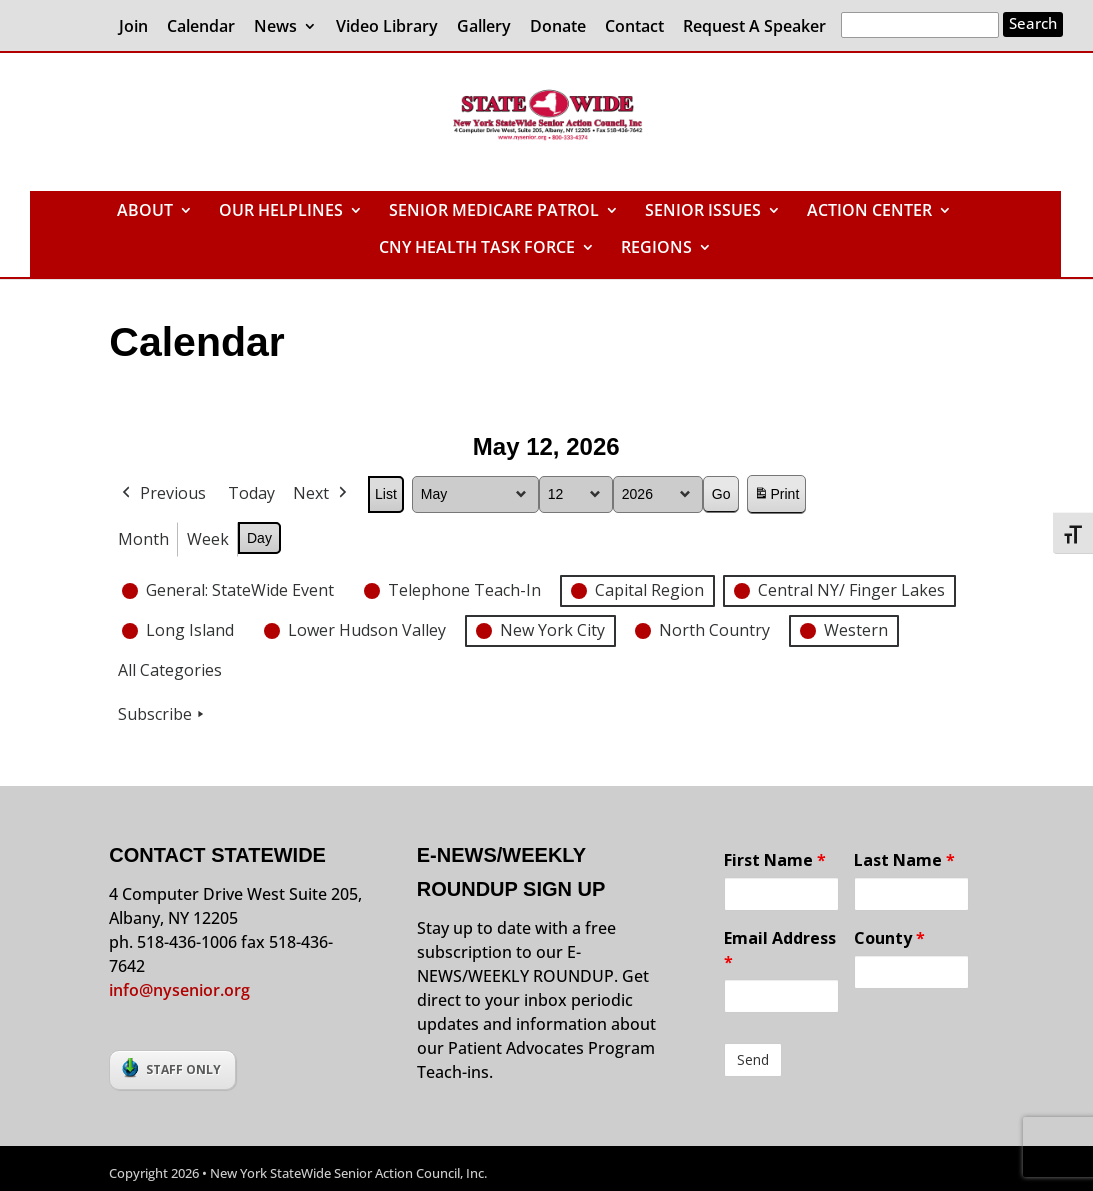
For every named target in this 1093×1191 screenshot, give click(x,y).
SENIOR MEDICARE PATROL (494, 212)
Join (133, 27)
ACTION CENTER (869, 212)
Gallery (484, 27)
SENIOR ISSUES (703, 212)
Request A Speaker (754, 27)
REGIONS (656, 249)
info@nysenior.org (179, 990)
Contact (634, 27)
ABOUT (145, 212)
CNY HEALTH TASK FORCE (477, 249)
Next (322, 494)
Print (777, 497)
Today (251, 493)
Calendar (201, 27)
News (275, 27)
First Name (775, 860)
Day (259, 537)
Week (208, 538)
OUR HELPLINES (281, 212)
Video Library (387, 27)
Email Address (780, 950)
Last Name (904, 860)
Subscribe (163, 715)
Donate (558, 27)
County (889, 938)
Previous (162, 494)
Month (143, 538)
